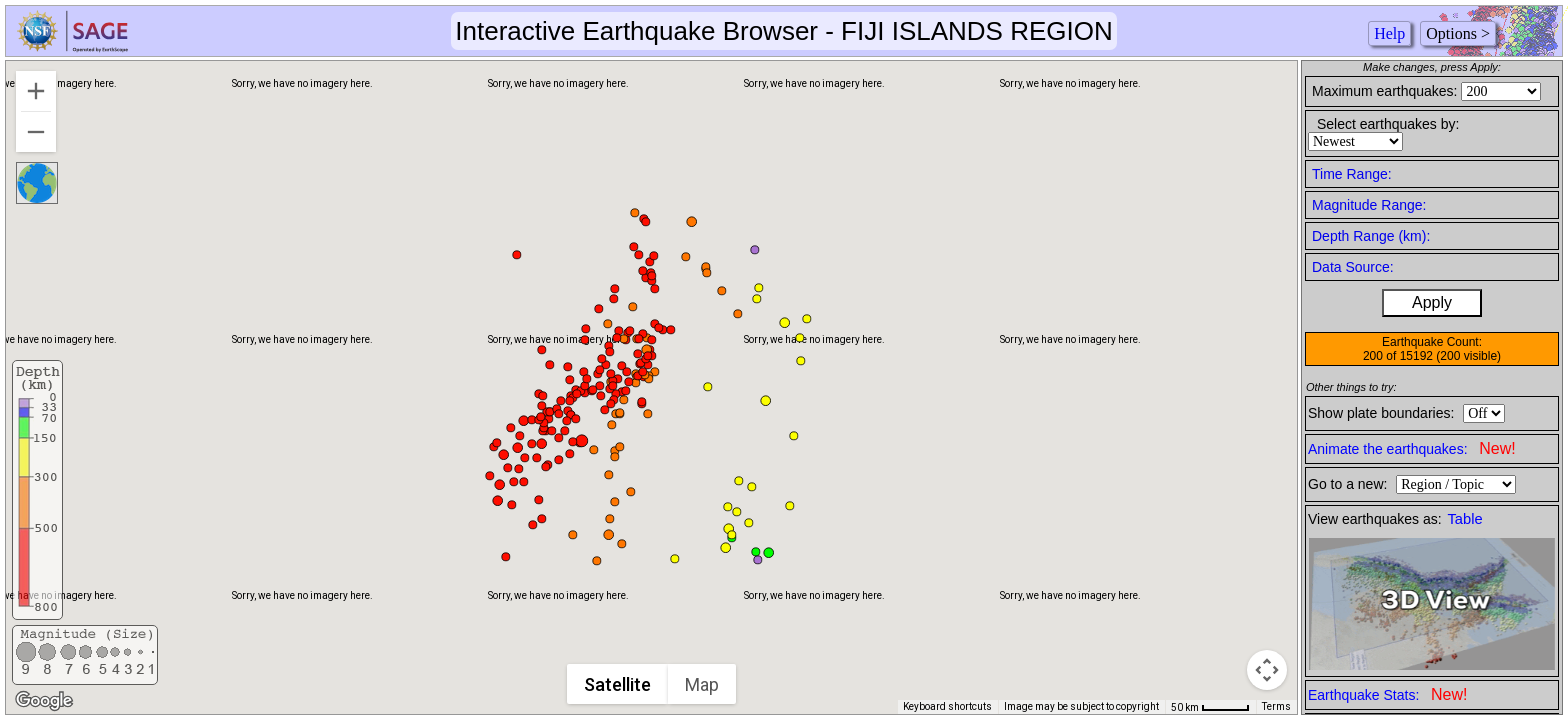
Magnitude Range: (1369, 205)
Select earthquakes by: (1388, 124)
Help (1389, 33)
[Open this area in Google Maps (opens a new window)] (44, 701)
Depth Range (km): (1371, 236)
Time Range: (1352, 174)
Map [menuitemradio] (703, 684)
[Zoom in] (36, 91)
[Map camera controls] (1267, 670)
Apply (1432, 302)
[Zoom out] (36, 132)
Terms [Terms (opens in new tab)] (1276, 706)
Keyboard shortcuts (947, 706)
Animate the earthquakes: (1412, 448)
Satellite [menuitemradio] (618, 684)
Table (1465, 519)
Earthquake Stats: (1387, 694)
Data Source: (1353, 267)
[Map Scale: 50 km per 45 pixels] (1210, 707)
